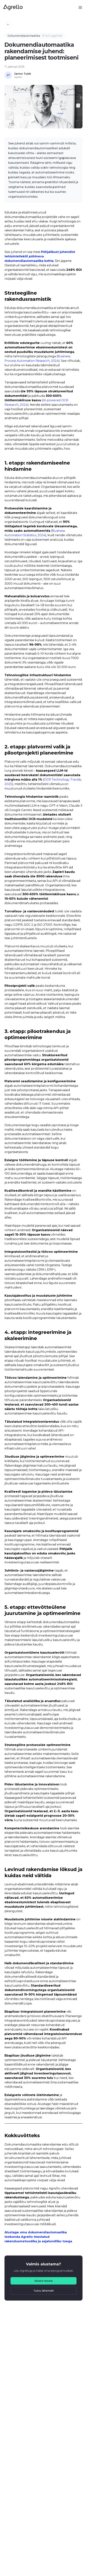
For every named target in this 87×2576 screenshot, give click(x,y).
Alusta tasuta (43, 2280)
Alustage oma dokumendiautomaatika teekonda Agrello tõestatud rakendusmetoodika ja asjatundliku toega (38, 2237)
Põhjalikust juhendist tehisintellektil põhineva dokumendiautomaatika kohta (39, 256)
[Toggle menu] (80, 7)
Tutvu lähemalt (43, 2290)
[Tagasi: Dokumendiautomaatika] (8, 24)
